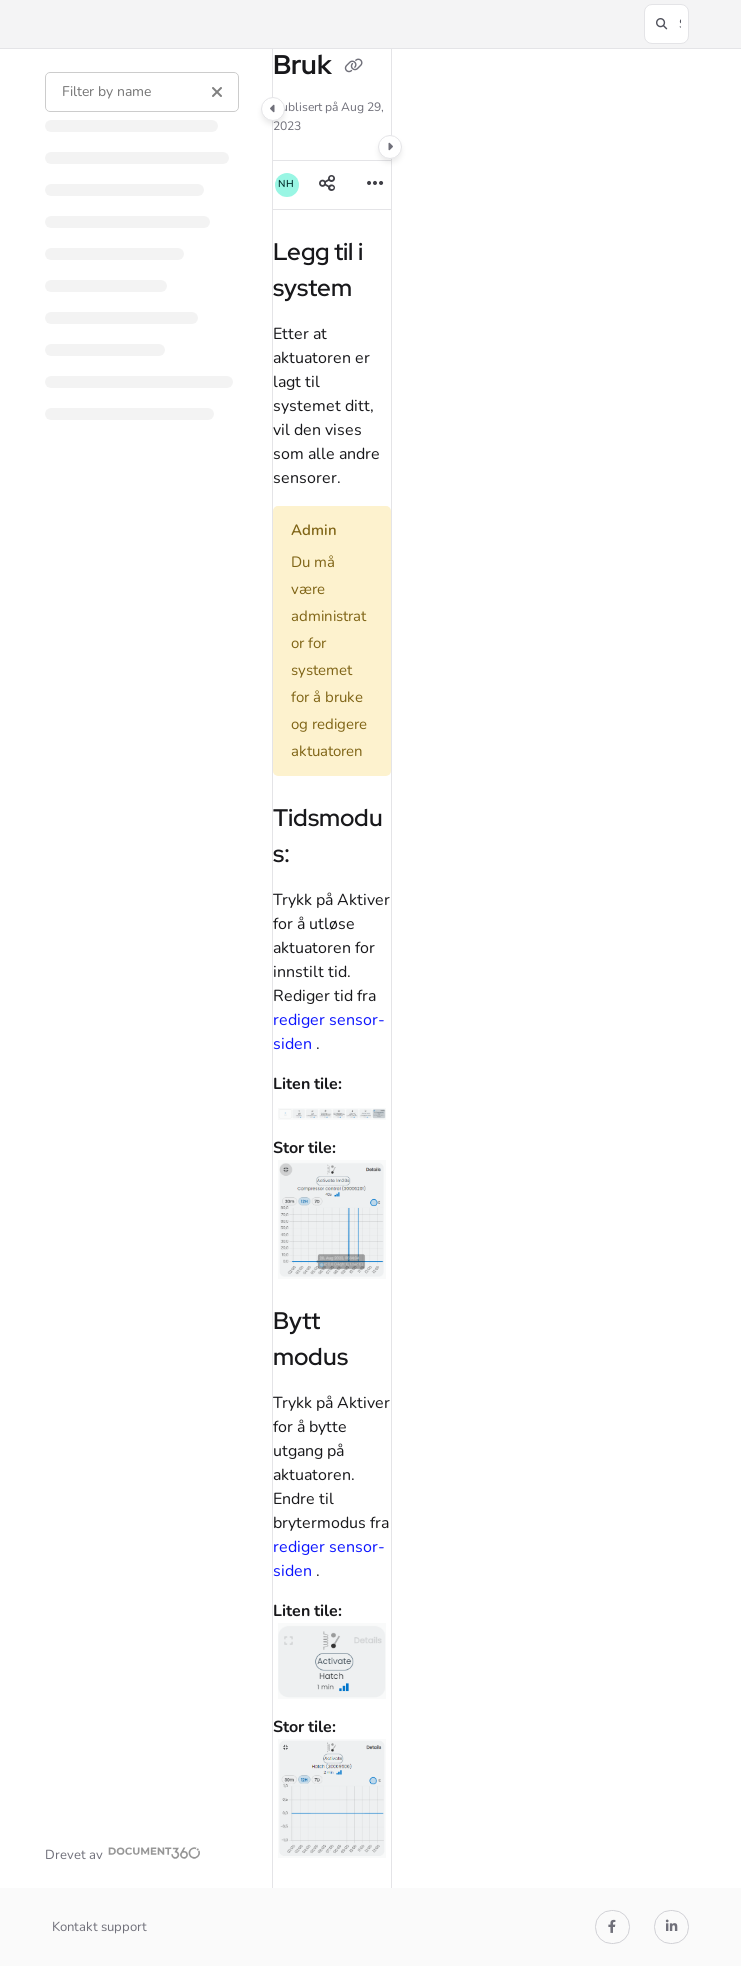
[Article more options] (375, 185)
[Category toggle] (273, 109)
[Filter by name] (142, 92)
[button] (666, 24)
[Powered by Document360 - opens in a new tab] (123, 1852)
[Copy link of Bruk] (354, 67)
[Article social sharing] (327, 185)
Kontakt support (99, 1927)
